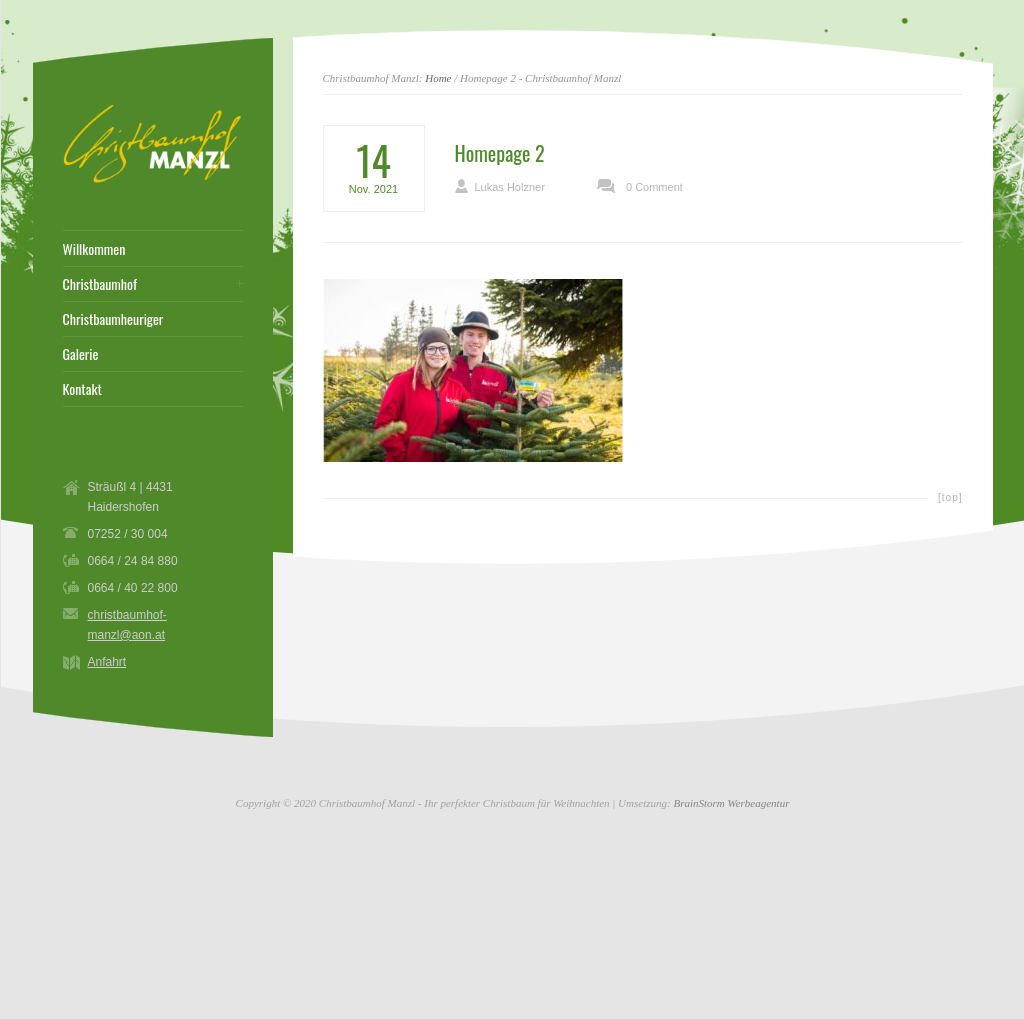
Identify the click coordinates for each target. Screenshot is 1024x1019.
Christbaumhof (100, 284)
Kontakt (82, 389)
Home (438, 78)
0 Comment (654, 187)
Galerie (81, 354)
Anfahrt (107, 662)
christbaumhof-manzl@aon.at (127, 625)
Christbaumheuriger (113, 319)
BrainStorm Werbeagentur (731, 803)
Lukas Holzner (510, 187)
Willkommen (94, 249)
